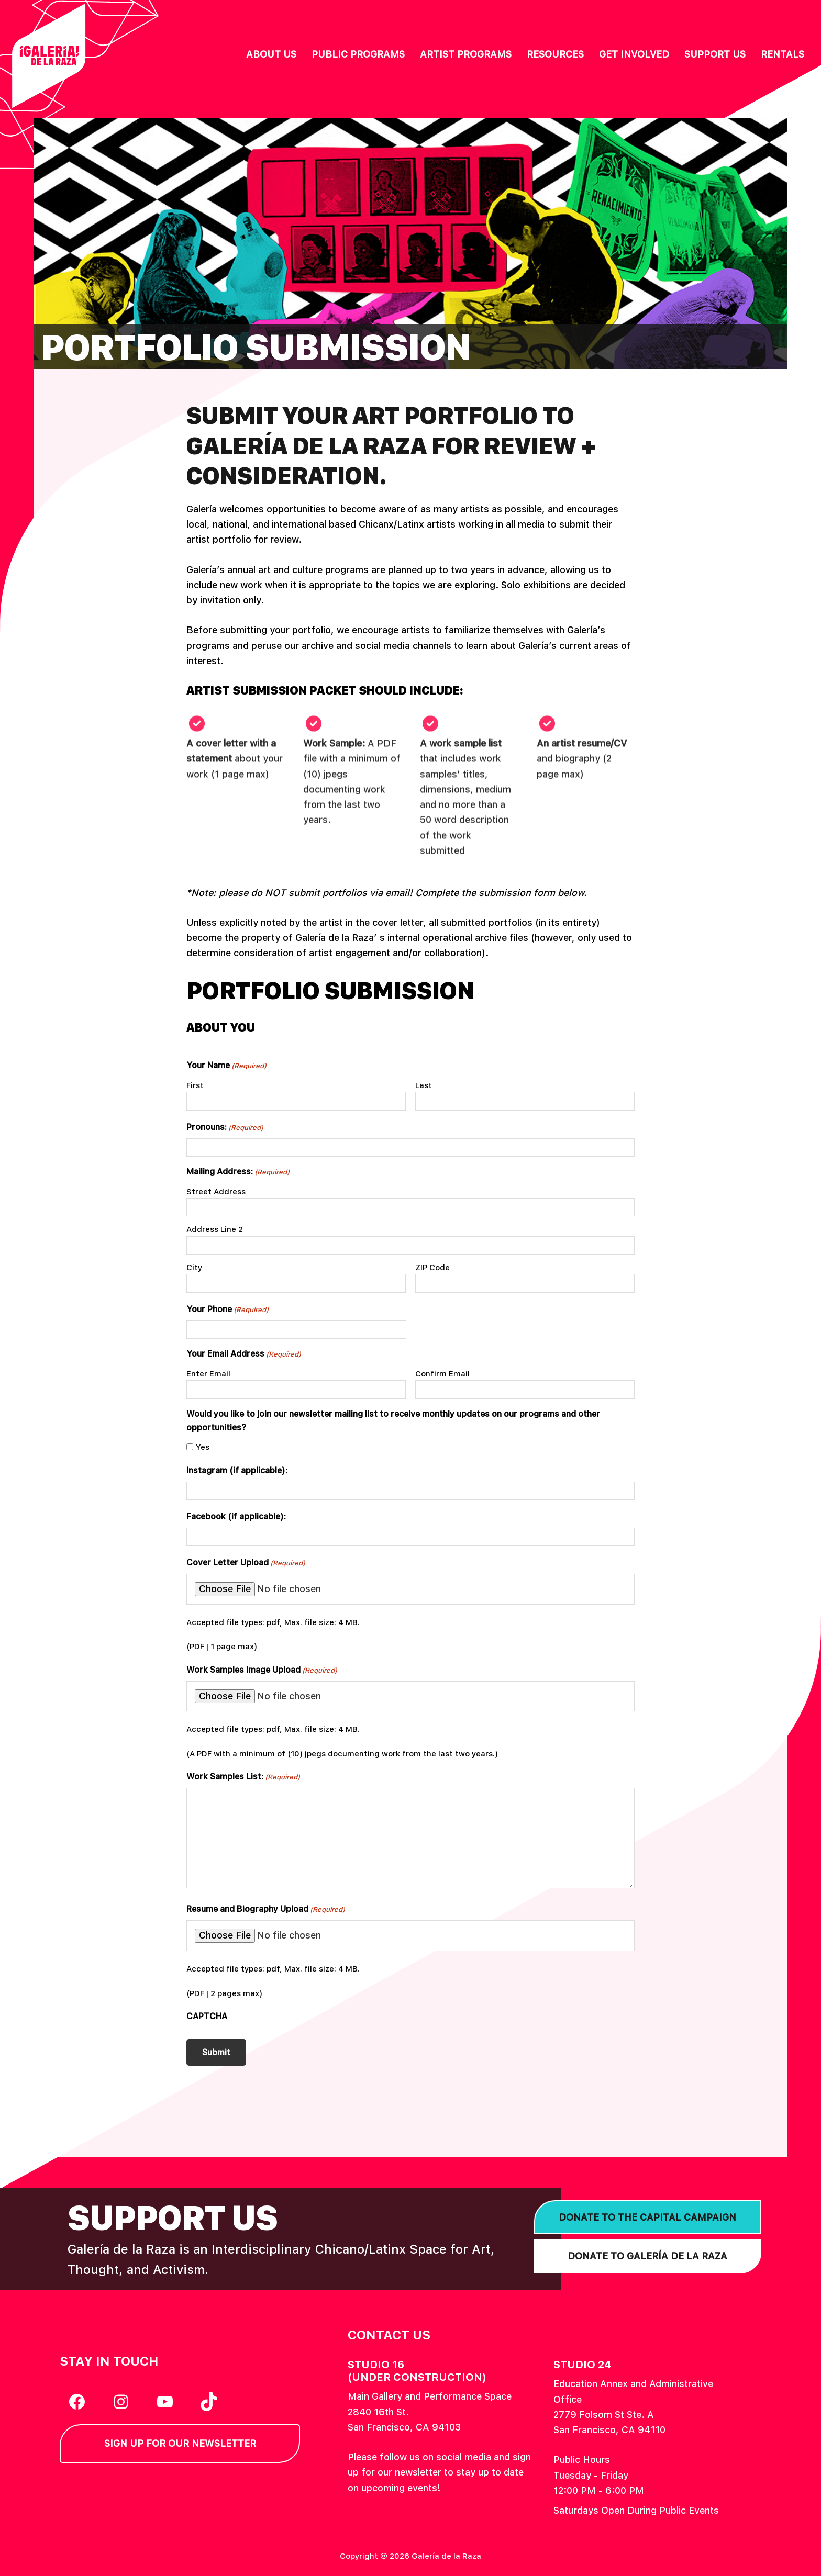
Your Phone (227, 1309)
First (195, 1085)
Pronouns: (224, 1127)
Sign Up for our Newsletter (180, 2441)
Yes (202, 1447)
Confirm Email (442, 1374)
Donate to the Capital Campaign (647, 2215)
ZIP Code (432, 1267)
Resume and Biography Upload (265, 1909)
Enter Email (208, 1374)
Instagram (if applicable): (236, 1470)
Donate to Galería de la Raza (647, 2254)
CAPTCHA (206, 2016)
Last (423, 1085)
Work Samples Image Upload (261, 1670)
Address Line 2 (214, 1229)
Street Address (216, 1191)
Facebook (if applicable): (236, 1516)
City (194, 1267)
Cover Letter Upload (245, 1563)
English (776, 17)
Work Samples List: (243, 1777)
